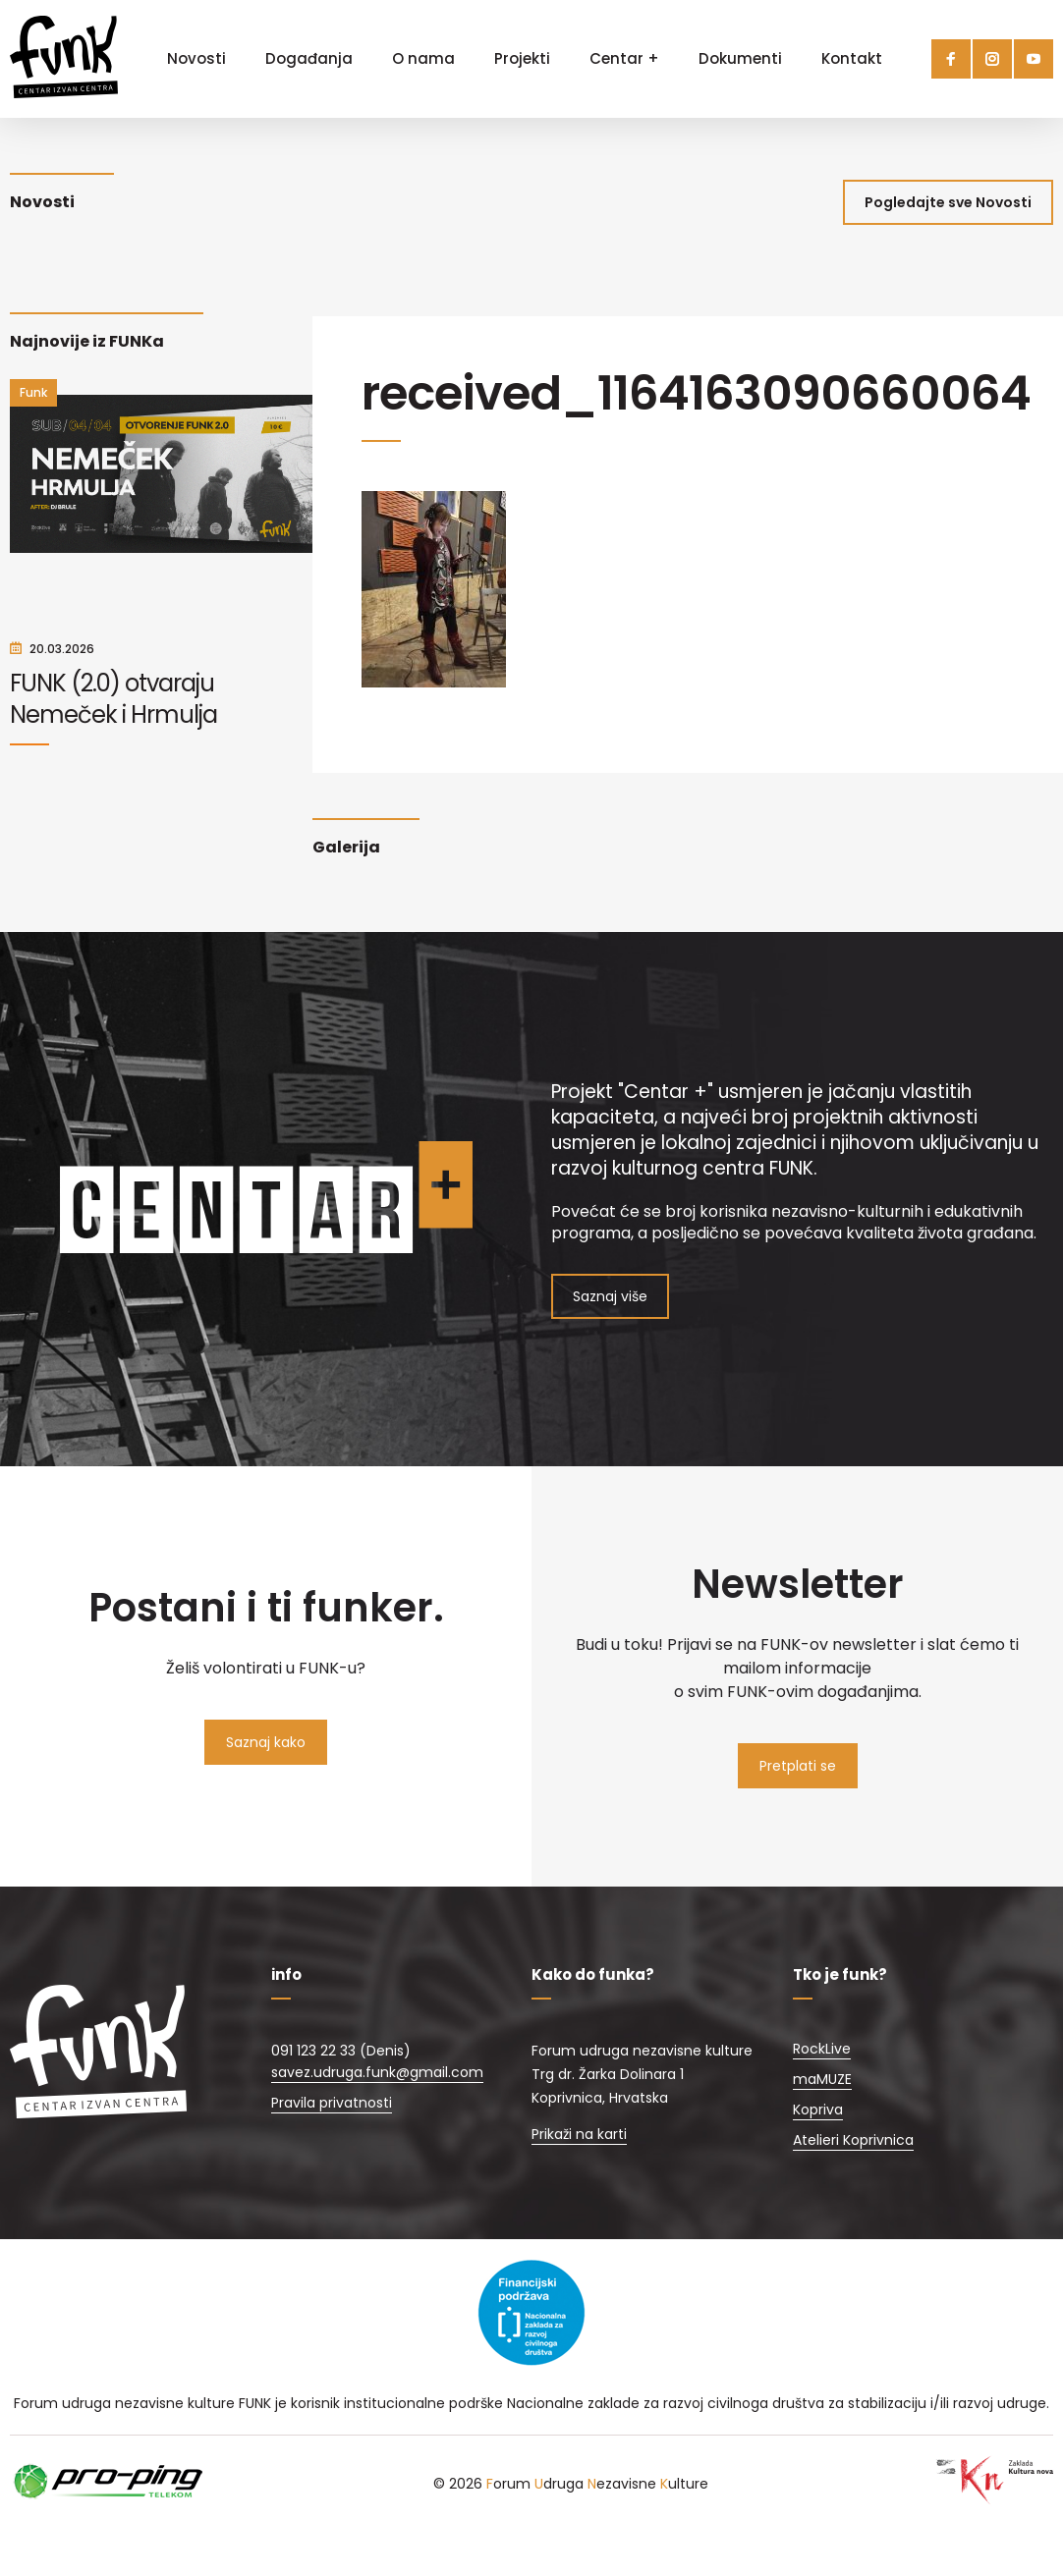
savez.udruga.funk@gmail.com (377, 2072)
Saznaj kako (266, 1742)
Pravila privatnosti (331, 2102)
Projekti (522, 58)
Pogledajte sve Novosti (948, 202)
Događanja (309, 58)
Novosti (196, 58)
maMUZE (822, 2079)
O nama (423, 58)
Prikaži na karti (579, 2134)
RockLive (822, 2048)
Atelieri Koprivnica (853, 2140)
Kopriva (818, 2109)
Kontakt (851, 58)
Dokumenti (740, 58)
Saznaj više (610, 1296)
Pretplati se (797, 1766)
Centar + (624, 58)
